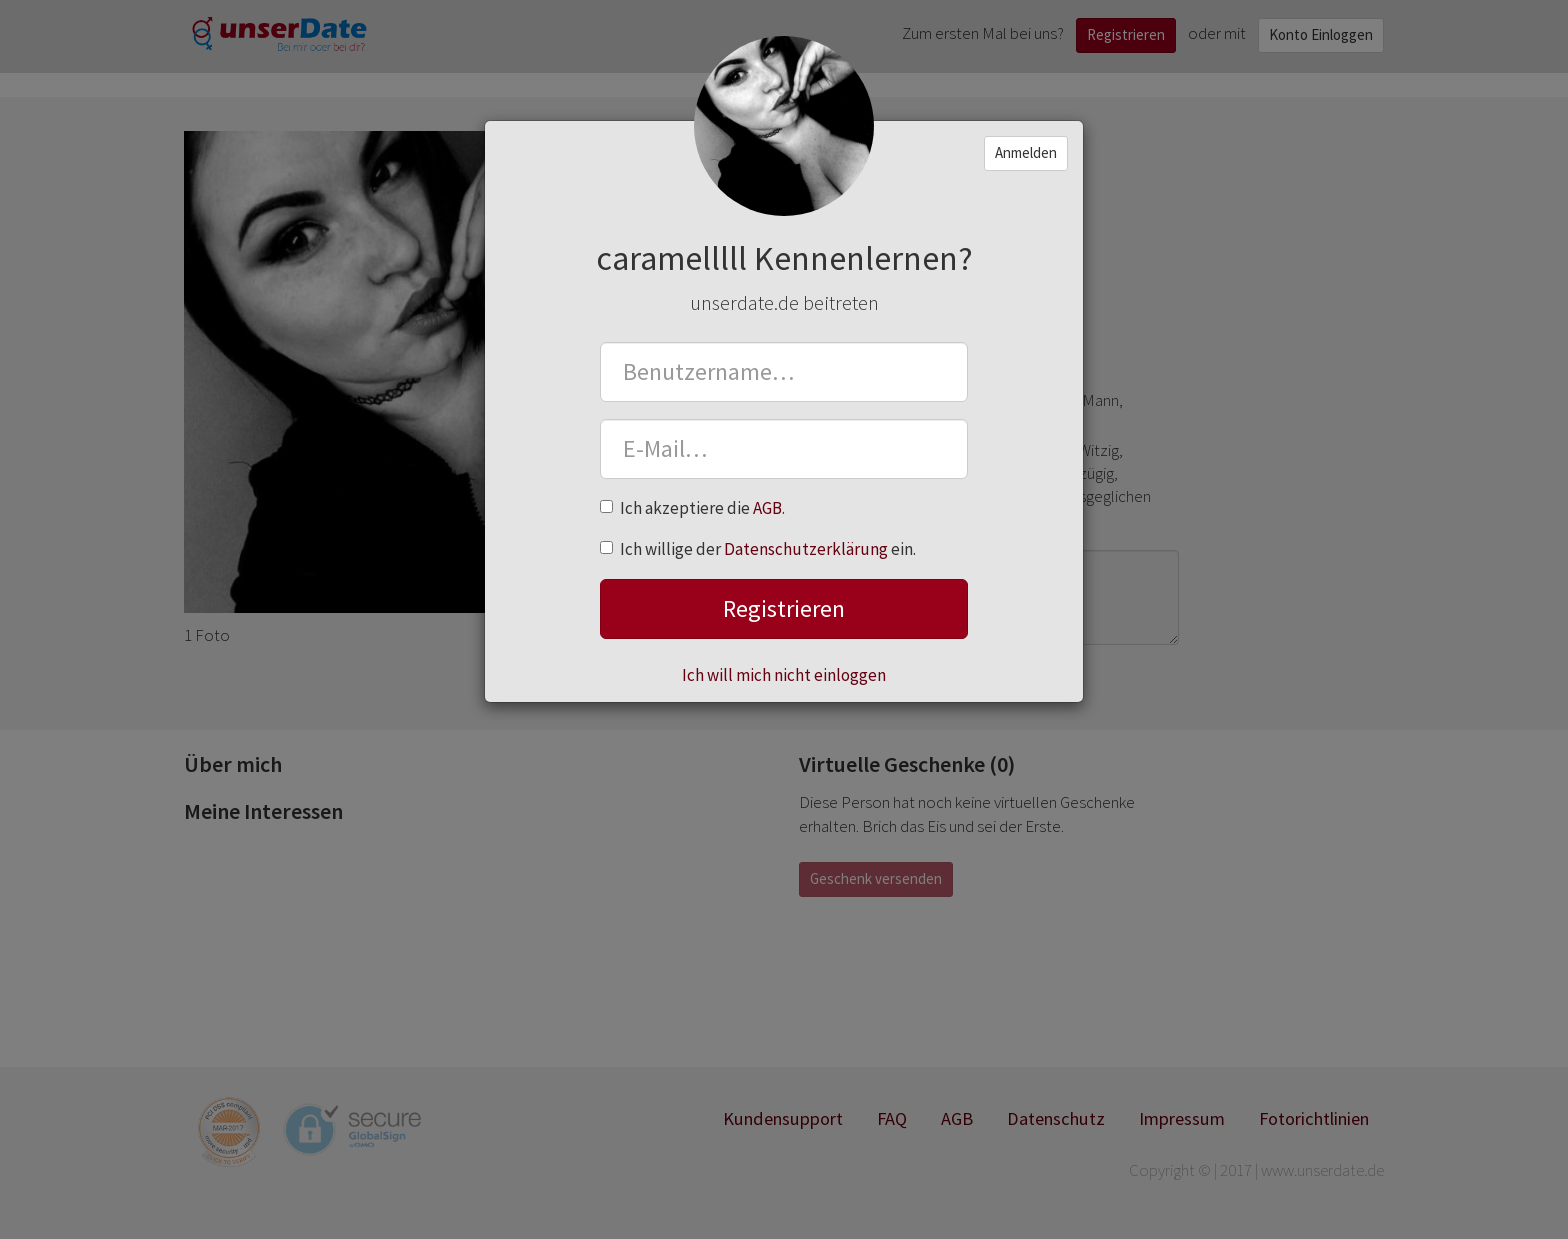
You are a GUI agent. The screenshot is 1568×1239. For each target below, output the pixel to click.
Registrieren (784, 608)
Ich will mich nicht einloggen (784, 675)
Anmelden (1026, 152)
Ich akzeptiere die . (692, 508)
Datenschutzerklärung (806, 549)
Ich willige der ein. (758, 549)
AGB (767, 508)
